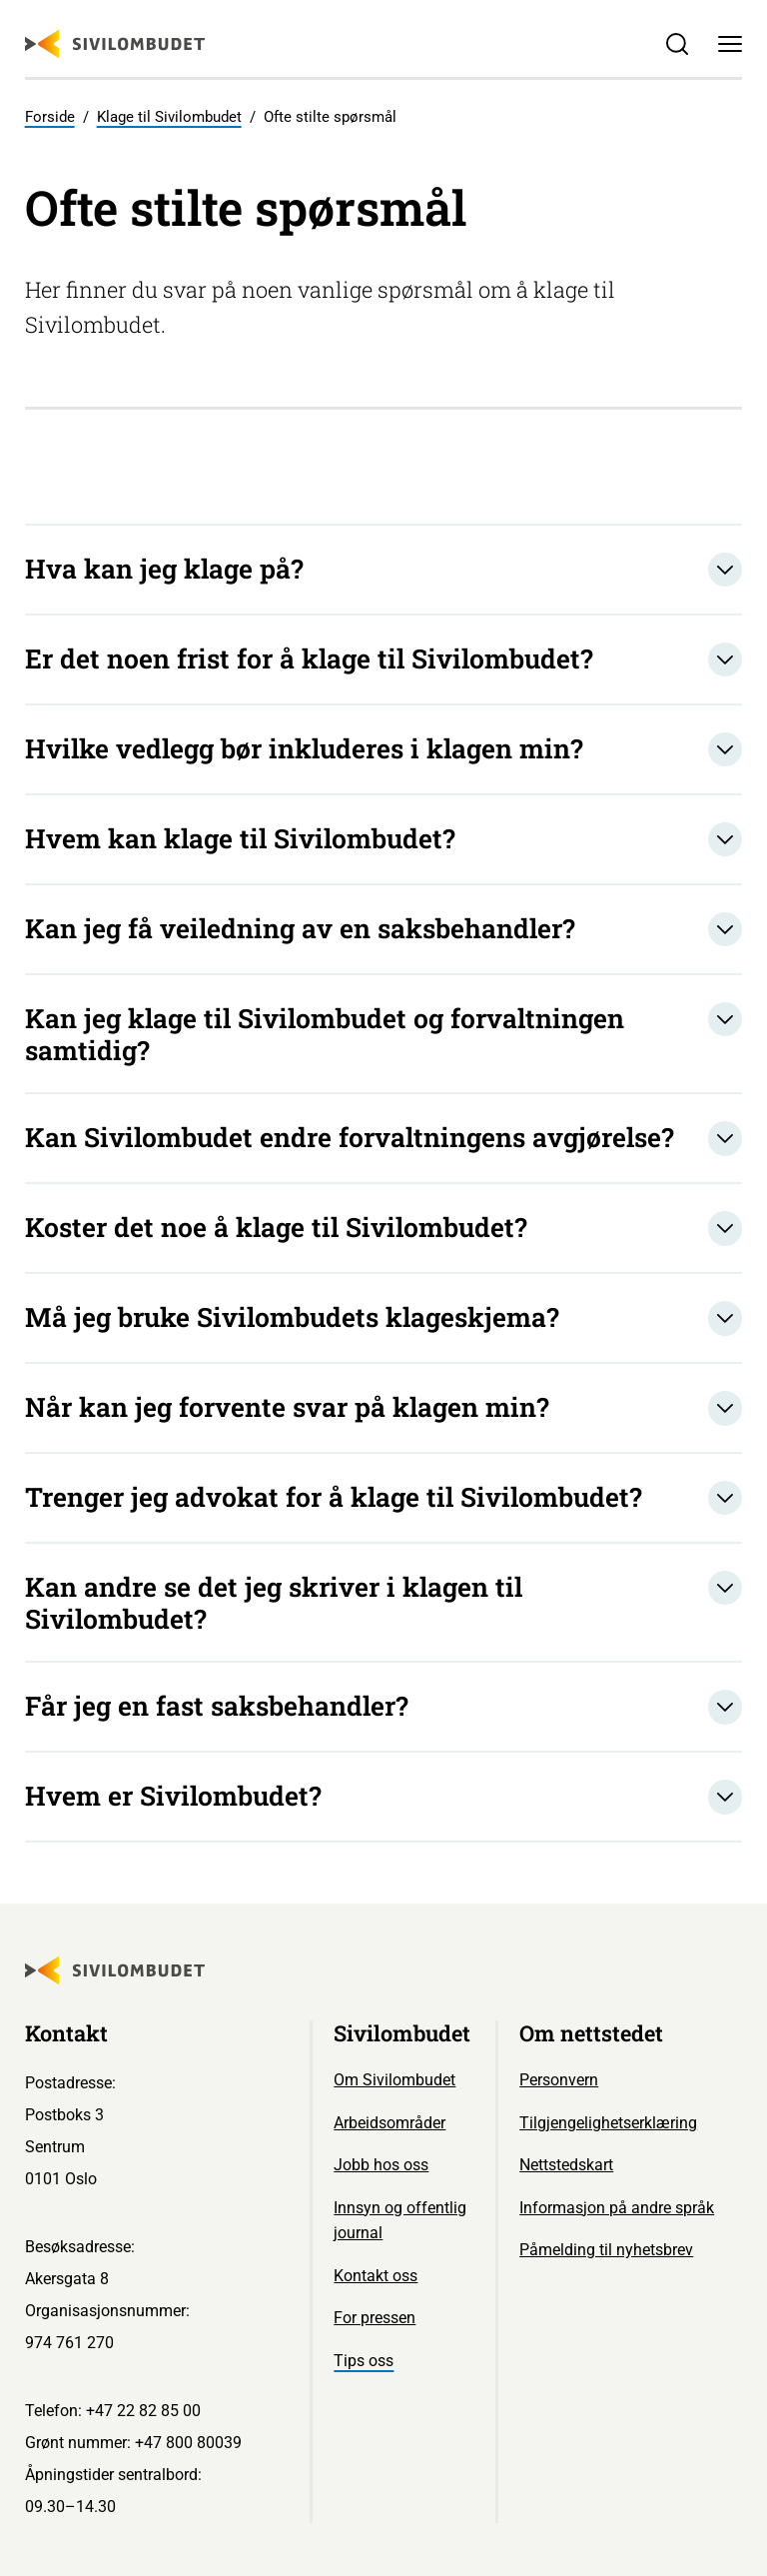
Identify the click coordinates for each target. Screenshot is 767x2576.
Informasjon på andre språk (616, 2207)
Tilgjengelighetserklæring (608, 2122)
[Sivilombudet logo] (115, 44)
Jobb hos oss (381, 2164)
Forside (50, 117)
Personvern (558, 2079)
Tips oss (363, 2360)
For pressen (374, 2317)
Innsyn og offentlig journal (400, 2220)
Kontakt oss (375, 2275)
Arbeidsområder (389, 2122)
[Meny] (730, 44)
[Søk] (676, 44)
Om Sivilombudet (394, 2079)
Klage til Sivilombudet (169, 117)
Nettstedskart (566, 2164)
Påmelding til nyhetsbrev (606, 2249)
